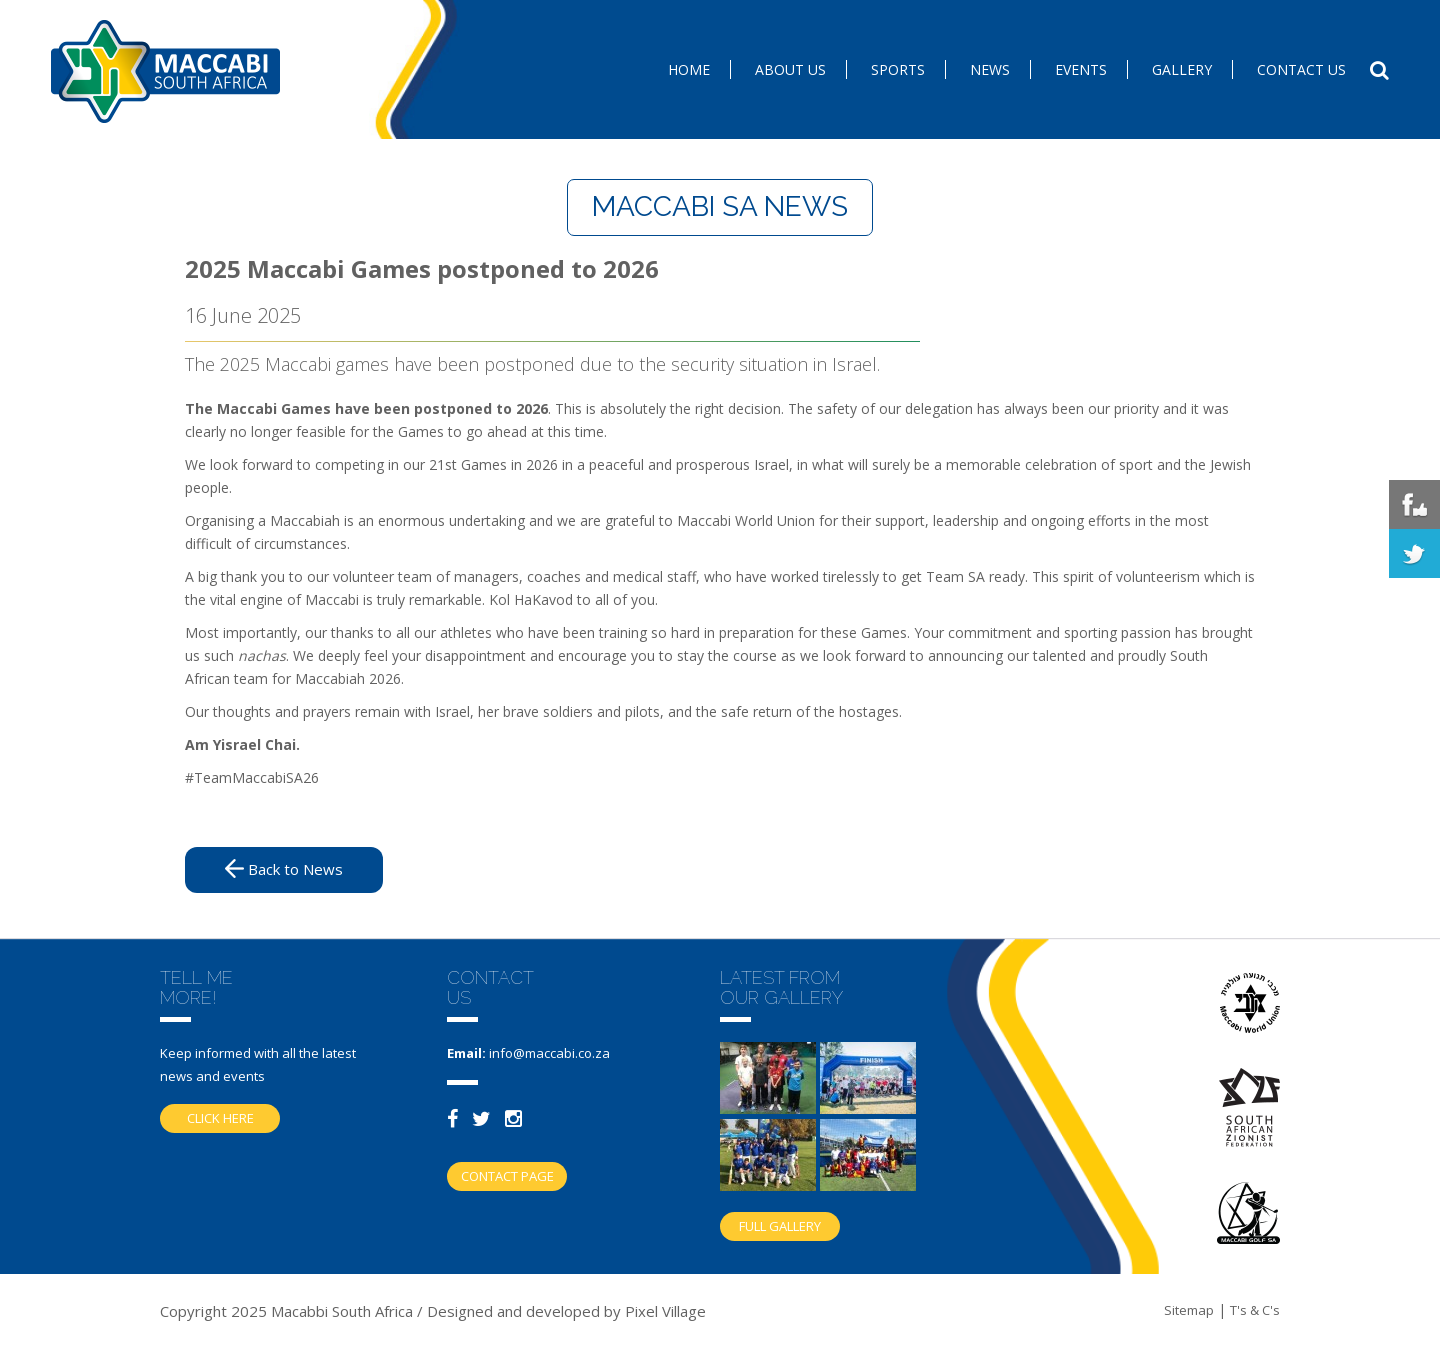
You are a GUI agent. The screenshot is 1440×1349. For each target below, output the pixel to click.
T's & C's (1255, 1310)
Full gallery (780, 1226)
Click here (220, 1118)
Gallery (1182, 69)
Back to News (284, 869)
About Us (790, 69)
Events (1081, 69)
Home (689, 69)
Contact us (1301, 69)
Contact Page (507, 1176)
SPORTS (898, 69)
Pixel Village (665, 1311)
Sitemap (1189, 1310)
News (990, 69)
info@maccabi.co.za (549, 1053)
